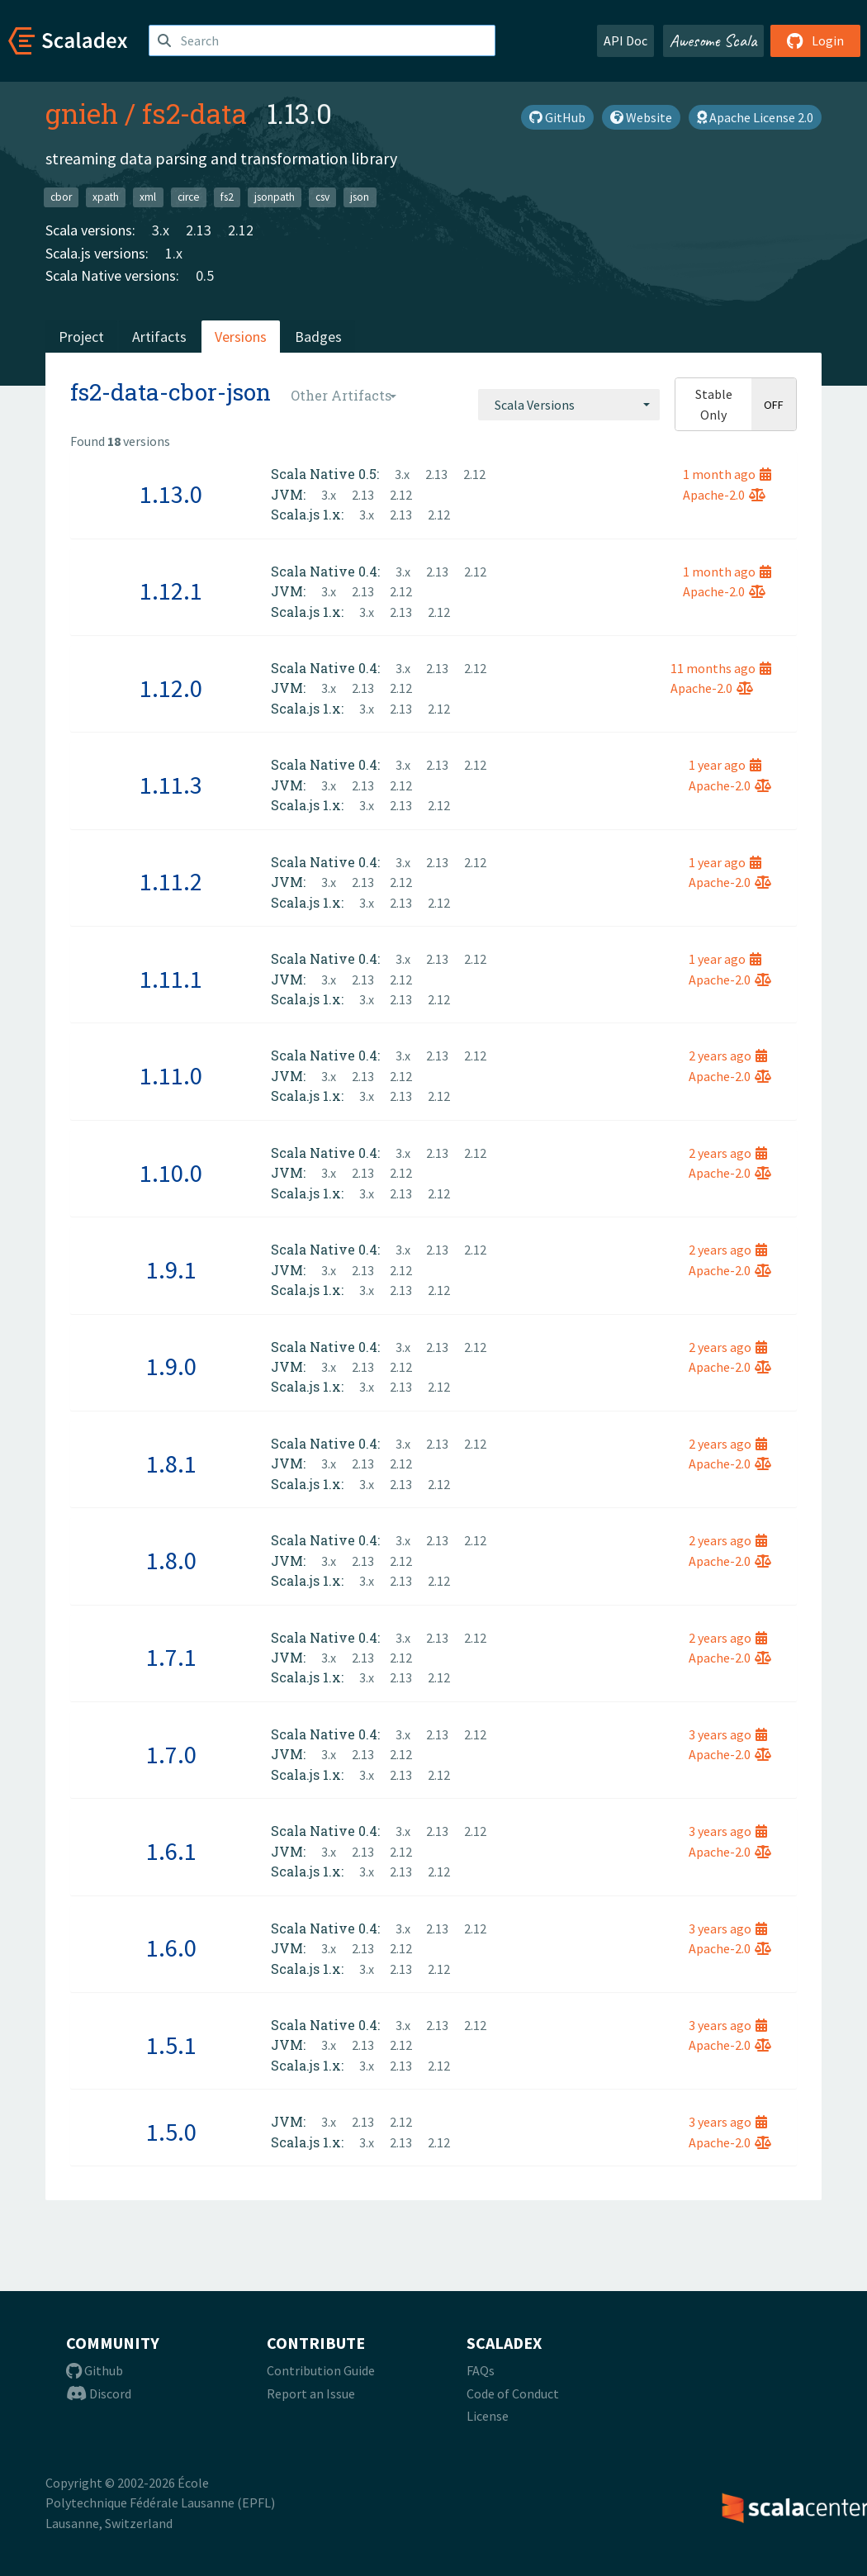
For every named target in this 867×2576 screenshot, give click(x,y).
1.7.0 (171, 1754)
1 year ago (725, 765)
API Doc (625, 40)
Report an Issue (311, 2393)
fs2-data (194, 113)
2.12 (240, 230)
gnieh (81, 113)
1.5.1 (171, 2045)
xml (148, 197)
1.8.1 (171, 1463)
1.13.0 (171, 494)
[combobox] (569, 404)
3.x (160, 230)
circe (189, 197)
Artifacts (159, 336)
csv (322, 197)
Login (815, 40)
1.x (173, 253)
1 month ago (727, 474)
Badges (318, 336)
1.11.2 (171, 881)
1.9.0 (171, 1366)
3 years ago (728, 1734)
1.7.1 (171, 1656)
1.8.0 (171, 1560)
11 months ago (720, 668)
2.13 (198, 230)
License (488, 2416)
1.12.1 (171, 590)
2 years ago (728, 1055)
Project (81, 336)
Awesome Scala (713, 40)
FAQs (481, 2370)
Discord (98, 2393)
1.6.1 (171, 1851)
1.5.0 (171, 2131)
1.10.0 (171, 1172)
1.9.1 (171, 1269)
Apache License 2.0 (755, 117)
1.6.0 (171, 1947)
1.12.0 (171, 688)
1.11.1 (171, 978)
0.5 (205, 275)
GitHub (557, 117)
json (359, 197)
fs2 (227, 197)
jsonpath (274, 197)
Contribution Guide (321, 2370)
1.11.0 (171, 1075)
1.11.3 (171, 784)
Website (641, 117)
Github (94, 2370)
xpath (105, 197)
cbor (61, 197)
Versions (241, 336)
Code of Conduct (513, 2393)
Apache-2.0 (724, 494)
